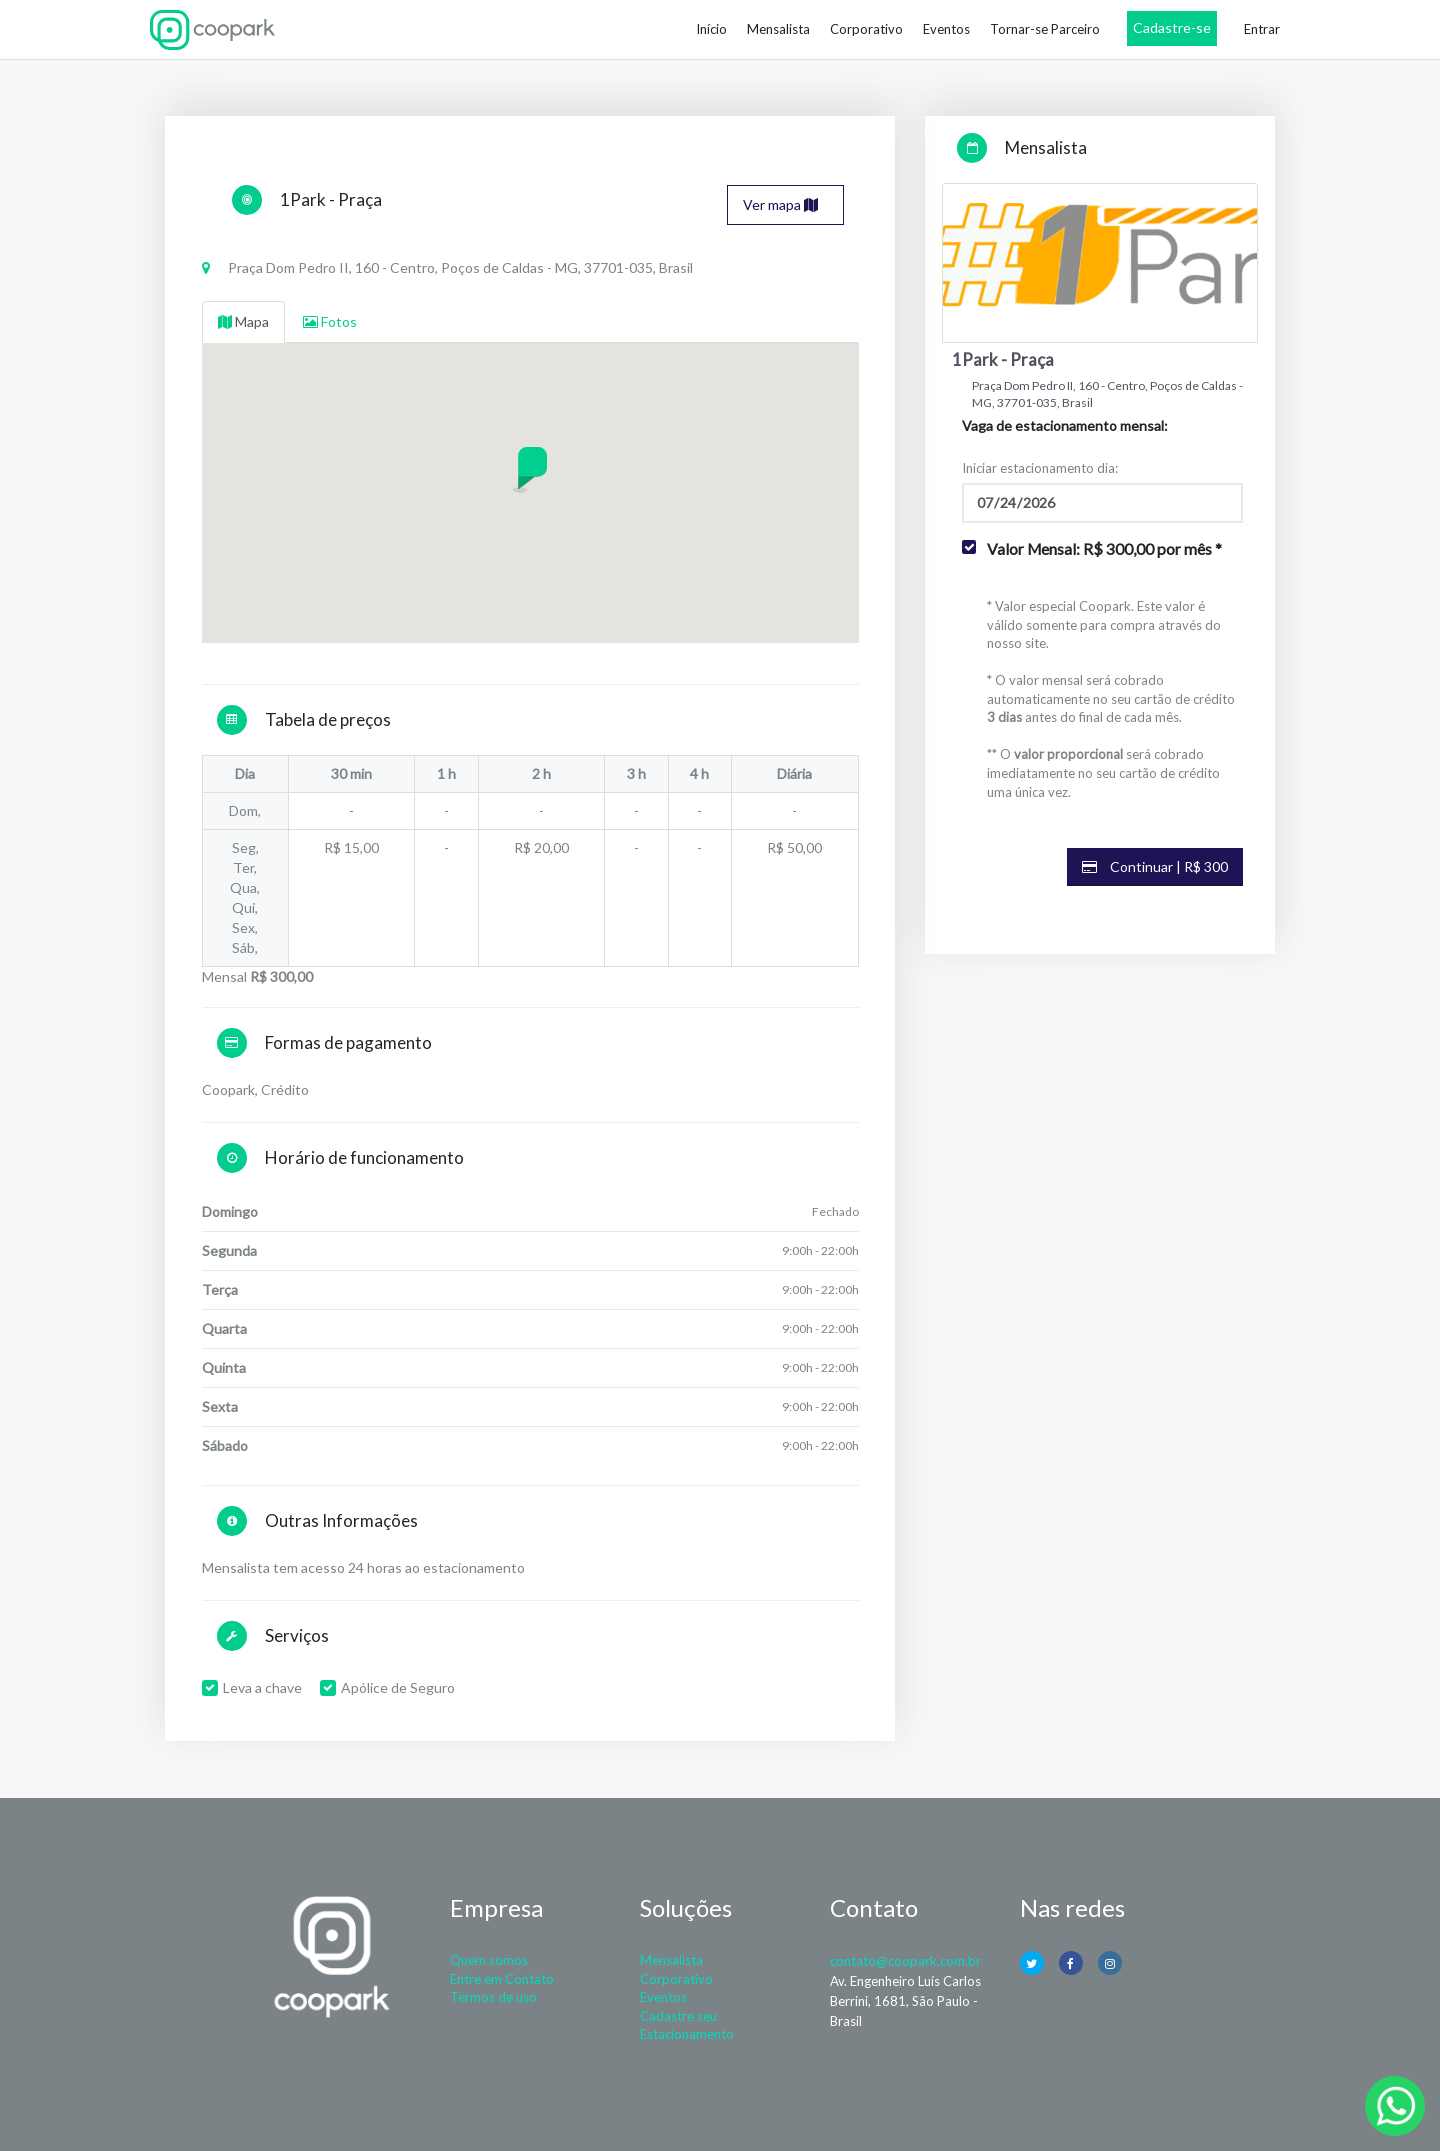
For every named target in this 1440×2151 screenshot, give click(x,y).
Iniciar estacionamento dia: (1040, 468)
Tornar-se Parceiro (1045, 29)
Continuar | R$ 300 (1155, 866)
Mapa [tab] (243, 321)
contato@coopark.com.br (905, 1961)
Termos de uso (493, 1997)
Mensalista (778, 29)
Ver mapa (780, 204)
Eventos (946, 29)
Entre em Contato (502, 1979)
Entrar (1262, 29)
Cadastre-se (1172, 27)
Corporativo (866, 29)
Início (711, 29)
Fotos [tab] (330, 321)
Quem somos (489, 1960)
